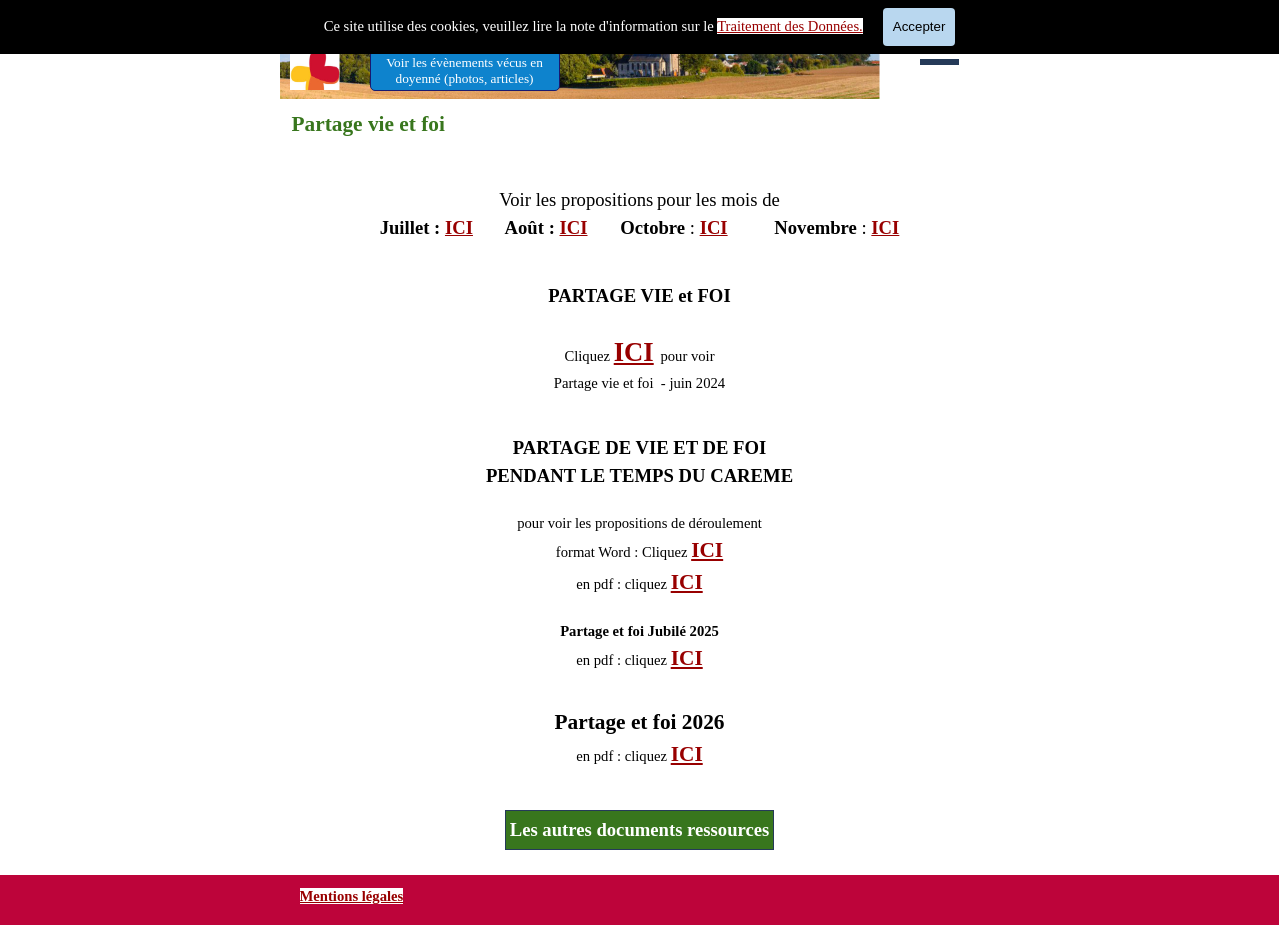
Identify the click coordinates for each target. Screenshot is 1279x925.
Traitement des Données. (790, 26)
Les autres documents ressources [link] (640, 829)
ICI (459, 227)
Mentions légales (352, 896)
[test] (465, 70)
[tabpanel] (640, 203)
